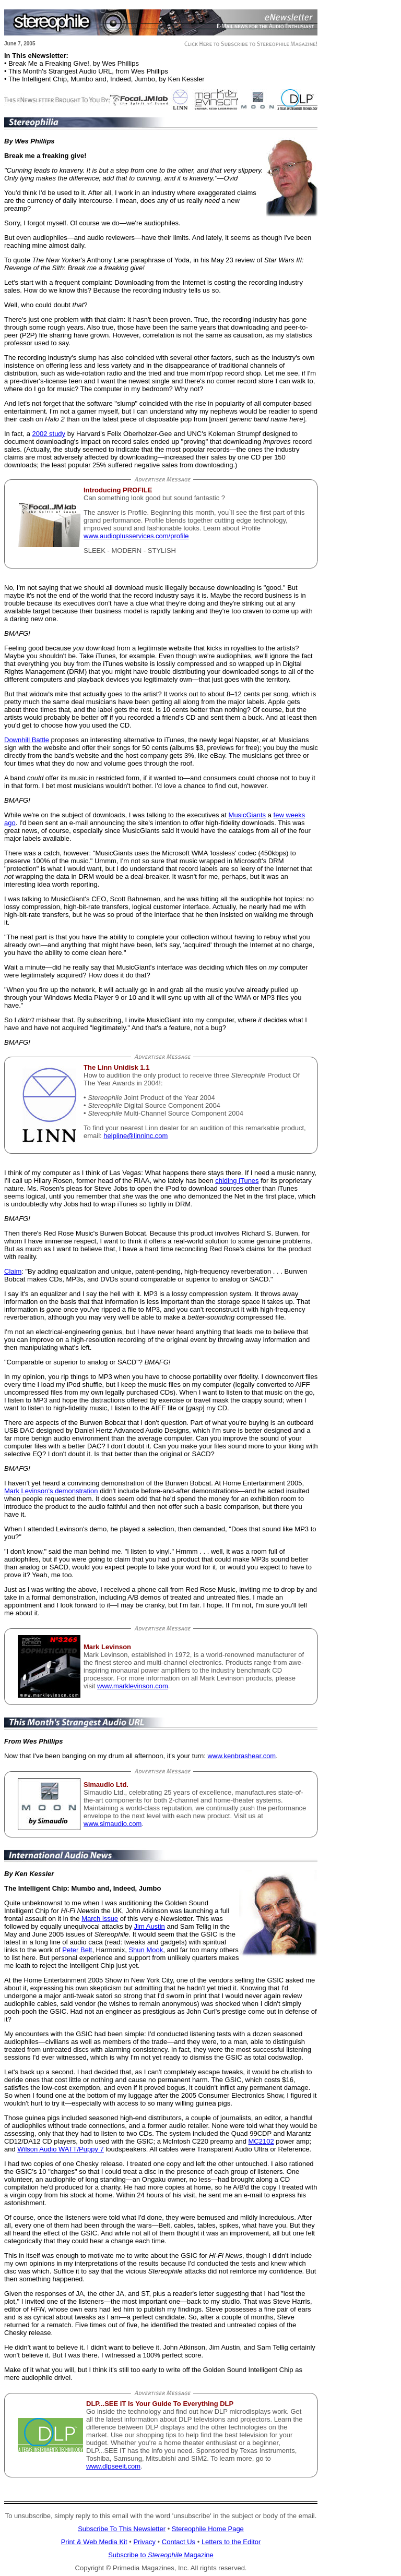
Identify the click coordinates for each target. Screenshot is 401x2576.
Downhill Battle (26, 740)
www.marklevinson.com (132, 1686)
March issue (99, 1918)
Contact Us (178, 2542)
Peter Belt (77, 1950)
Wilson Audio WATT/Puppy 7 (60, 2149)
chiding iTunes (236, 1180)
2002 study (48, 434)
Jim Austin (149, 1926)
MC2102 (261, 2141)
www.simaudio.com (112, 1824)
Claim (12, 1271)
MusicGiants (247, 815)
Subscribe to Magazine (161, 2555)
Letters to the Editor (231, 2542)
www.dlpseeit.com (113, 2466)
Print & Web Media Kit (94, 2542)
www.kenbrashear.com (241, 1756)
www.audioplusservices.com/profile (136, 536)
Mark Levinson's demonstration (51, 1491)
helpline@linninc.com (135, 1136)
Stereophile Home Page (208, 2529)
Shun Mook (145, 1950)
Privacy (144, 2542)
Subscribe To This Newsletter (122, 2529)
